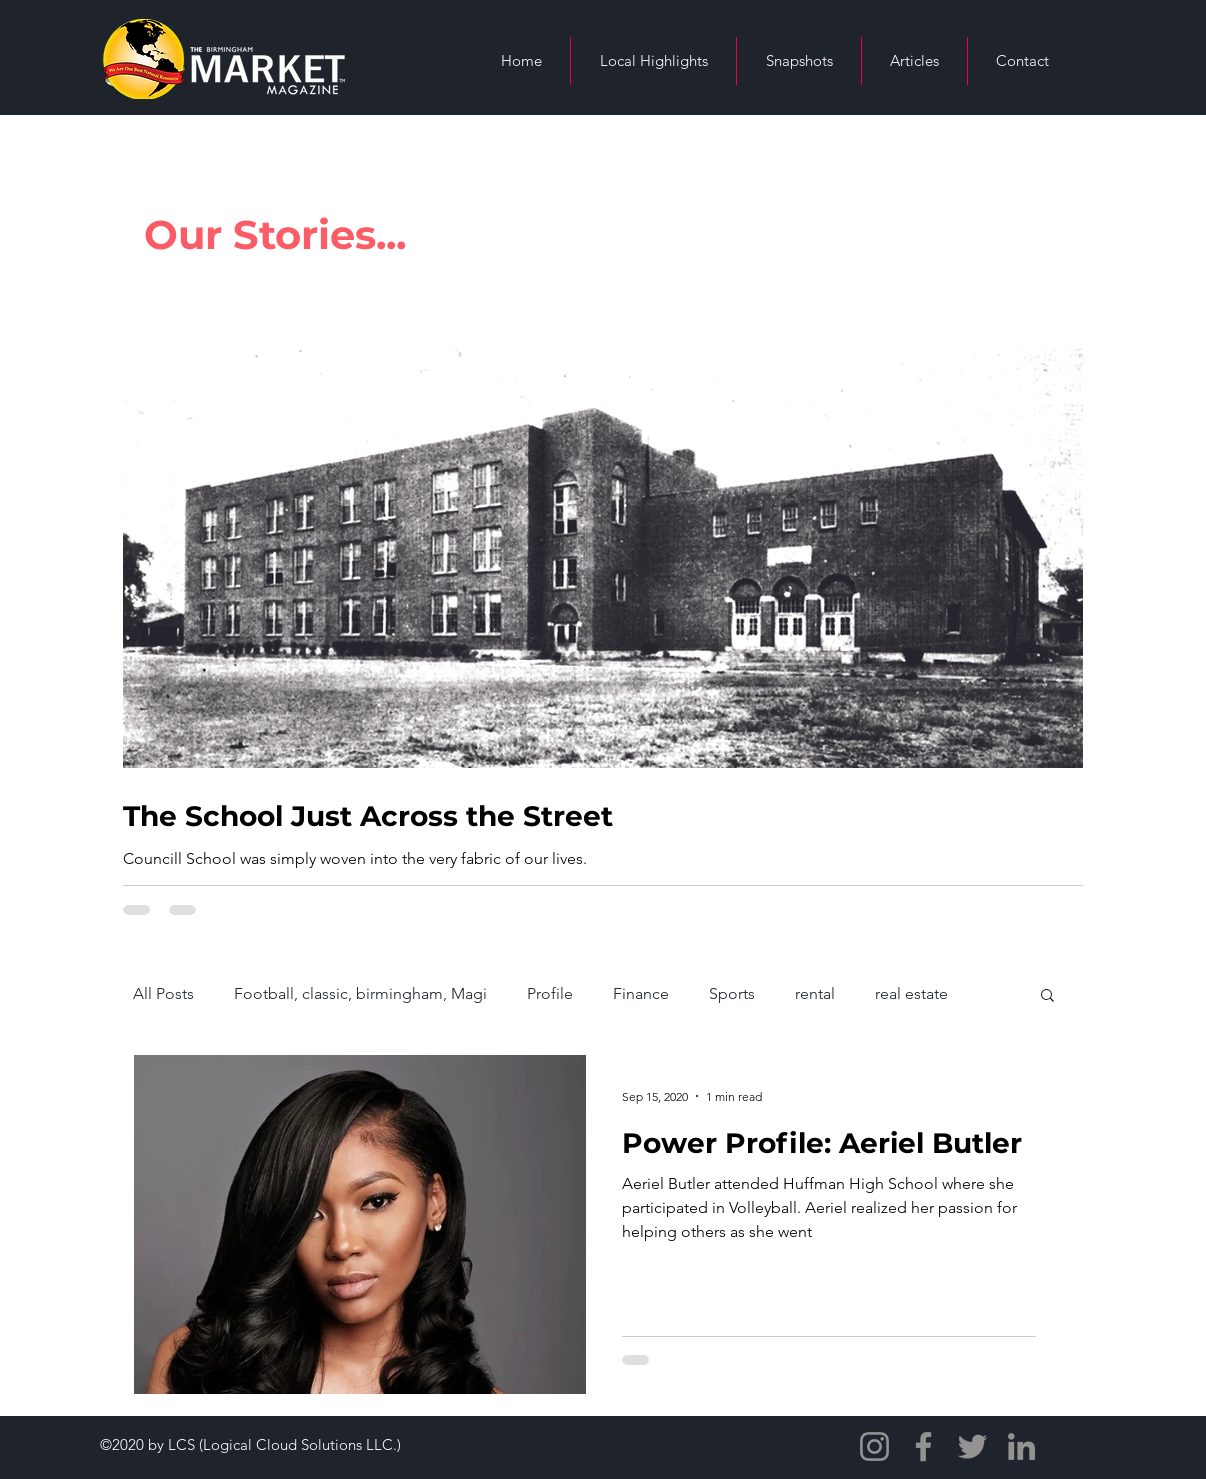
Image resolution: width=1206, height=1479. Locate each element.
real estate (911, 993)
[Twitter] (972, 1446)
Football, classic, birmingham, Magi (360, 993)
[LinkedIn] (1021, 1446)
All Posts (163, 993)
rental (815, 993)
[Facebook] (923, 1446)
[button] (1047, 996)
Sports (732, 993)
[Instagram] (874, 1446)
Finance (641, 993)
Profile (550, 993)
